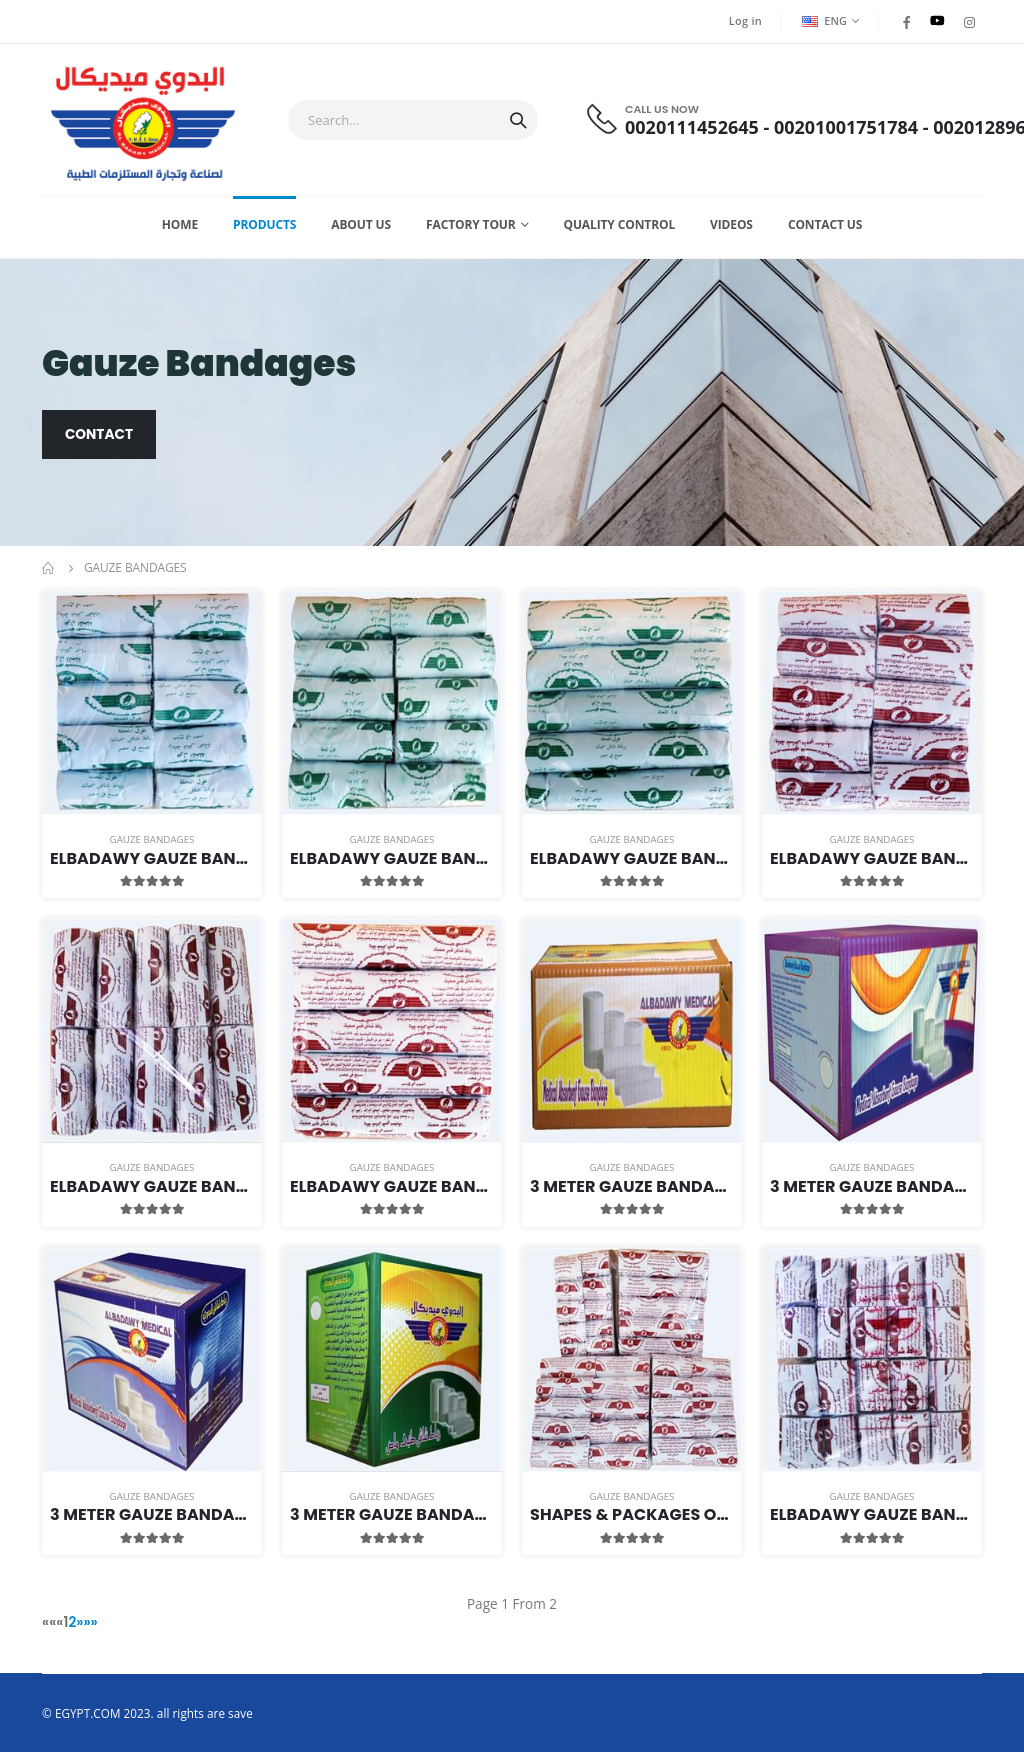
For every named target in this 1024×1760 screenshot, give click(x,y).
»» (91, 1631)
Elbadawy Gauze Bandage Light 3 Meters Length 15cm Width (632, 865)
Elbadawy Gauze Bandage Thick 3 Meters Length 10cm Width (152, 1193)
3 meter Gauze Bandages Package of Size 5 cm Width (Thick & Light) (632, 1193)
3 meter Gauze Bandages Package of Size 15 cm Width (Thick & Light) (392, 1521)
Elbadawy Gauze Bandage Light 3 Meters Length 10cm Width (392, 865)
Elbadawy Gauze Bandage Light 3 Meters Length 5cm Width (152, 865)
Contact (100, 442)
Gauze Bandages (152, 847)
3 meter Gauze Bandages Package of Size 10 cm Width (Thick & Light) (152, 1521)
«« (49, 1631)
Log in (743, 21)
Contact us (825, 230)
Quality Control (619, 230)
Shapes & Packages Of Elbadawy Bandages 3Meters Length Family (632, 1521)
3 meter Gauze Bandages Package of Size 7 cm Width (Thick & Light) (872, 1193)
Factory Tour (471, 230)
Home (180, 230)
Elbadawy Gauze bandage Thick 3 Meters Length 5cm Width (872, 865)
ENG (823, 20)
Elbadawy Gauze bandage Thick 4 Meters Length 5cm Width (872, 1521)
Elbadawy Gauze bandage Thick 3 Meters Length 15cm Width (392, 1193)
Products (264, 230)
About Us (361, 230)
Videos (731, 230)
